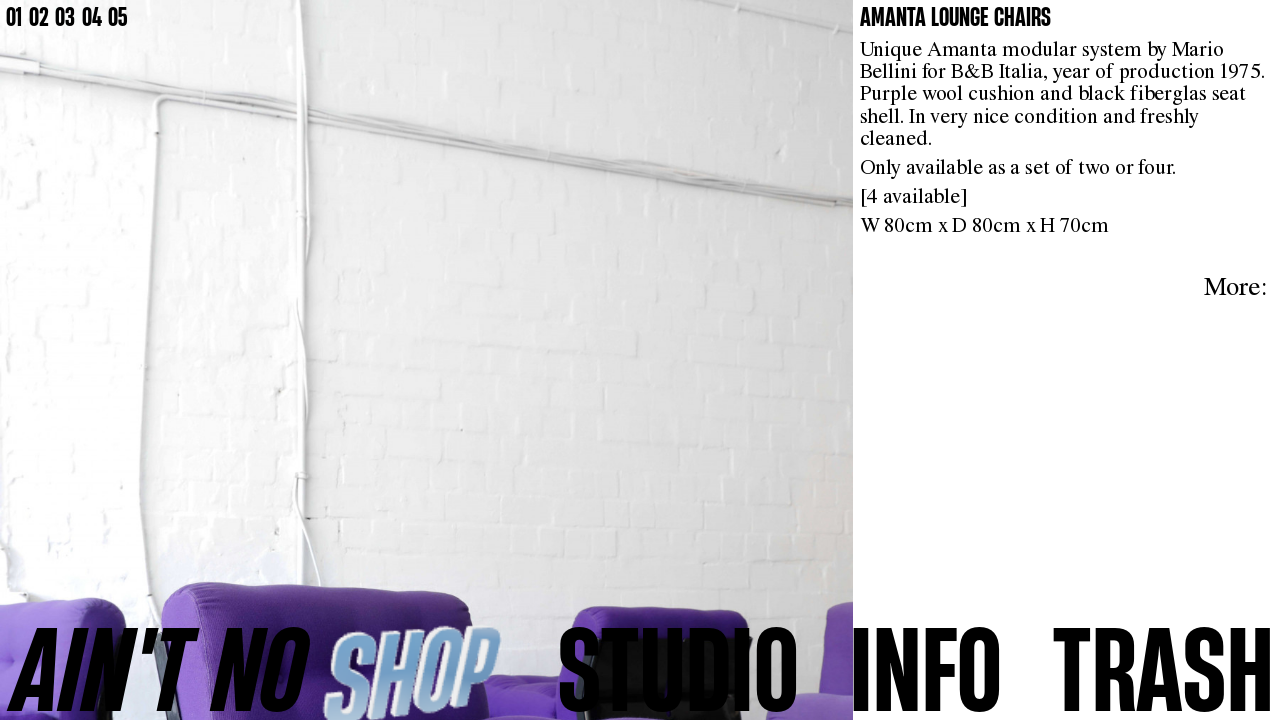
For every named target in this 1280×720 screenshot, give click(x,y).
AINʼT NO (160, 668)
